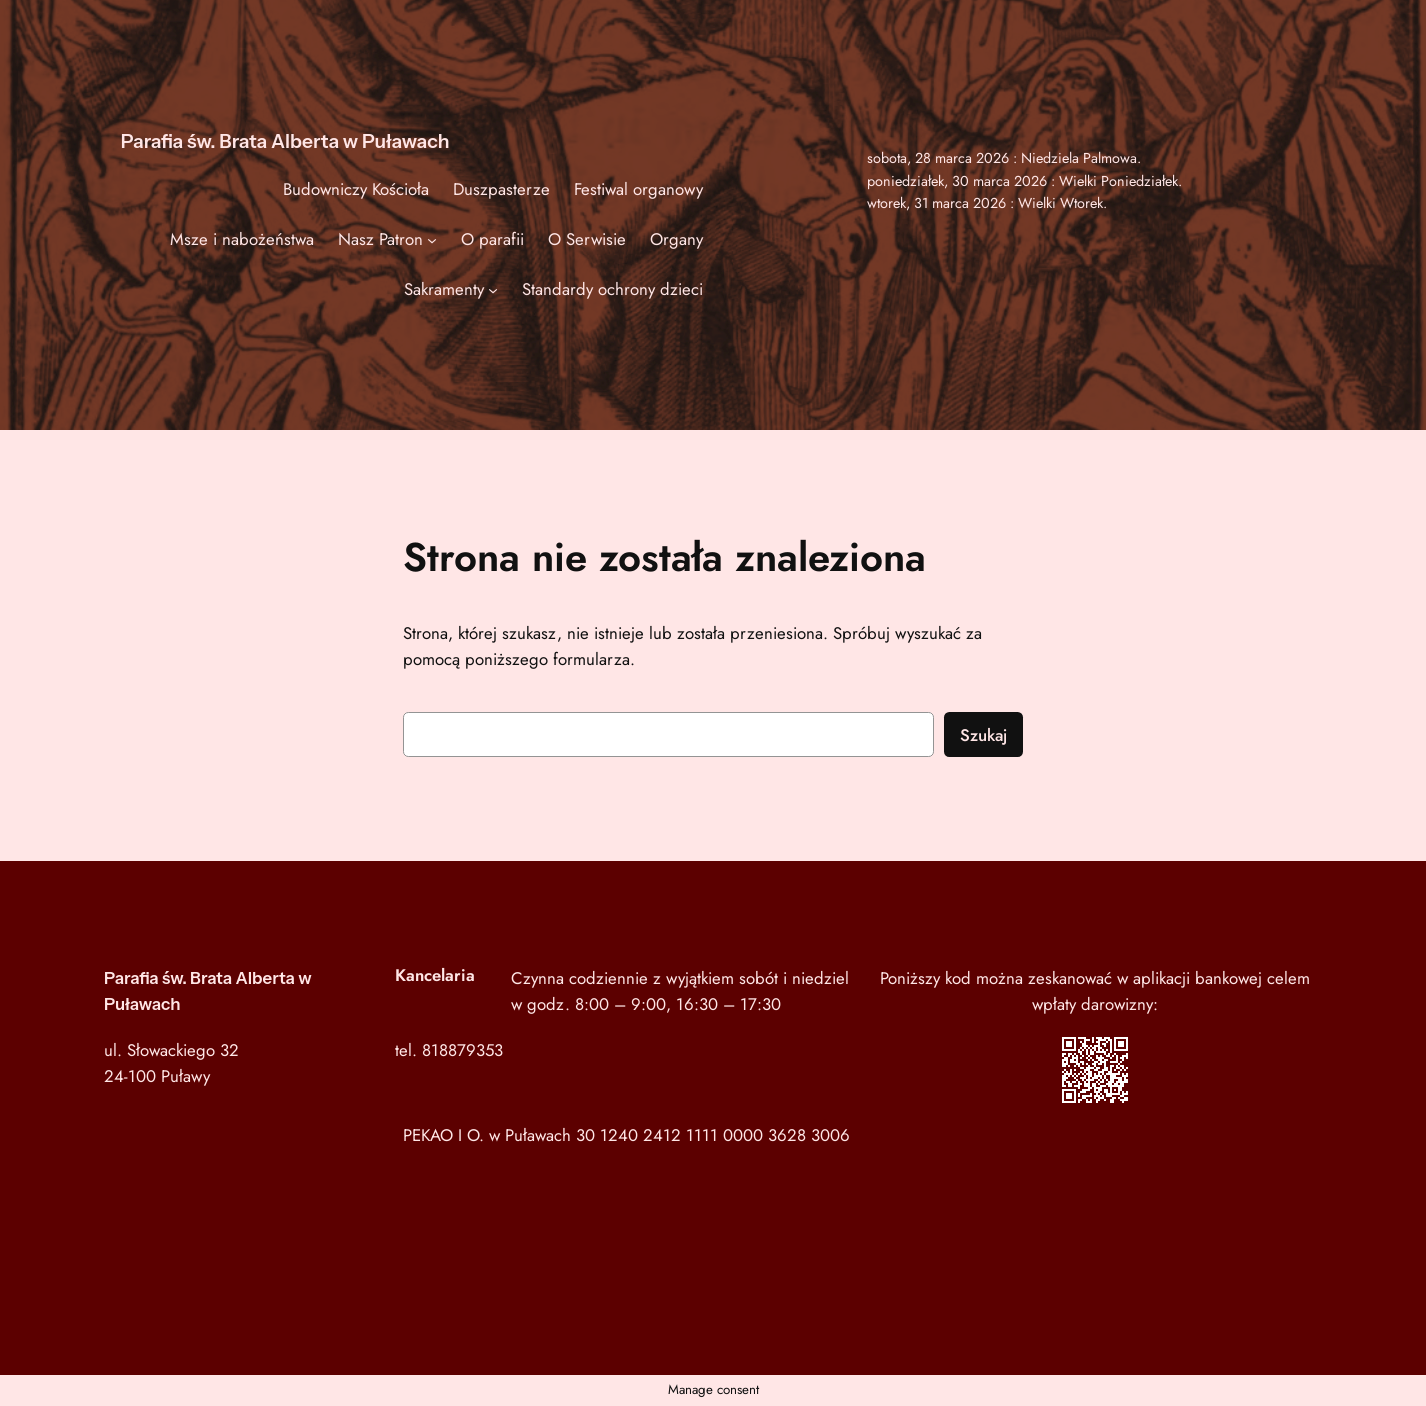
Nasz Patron (380, 239)
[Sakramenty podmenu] (493, 289)
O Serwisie (587, 239)
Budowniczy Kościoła (356, 189)
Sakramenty (444, 289)
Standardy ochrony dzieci (612, 289)
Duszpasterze (501, 189)
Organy (676, 239)
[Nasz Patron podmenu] (432, 239)
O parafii (492, 239)
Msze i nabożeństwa (242, 239)
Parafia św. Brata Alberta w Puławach (285, 141)
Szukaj (983, 735)
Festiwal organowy (638, 189)
